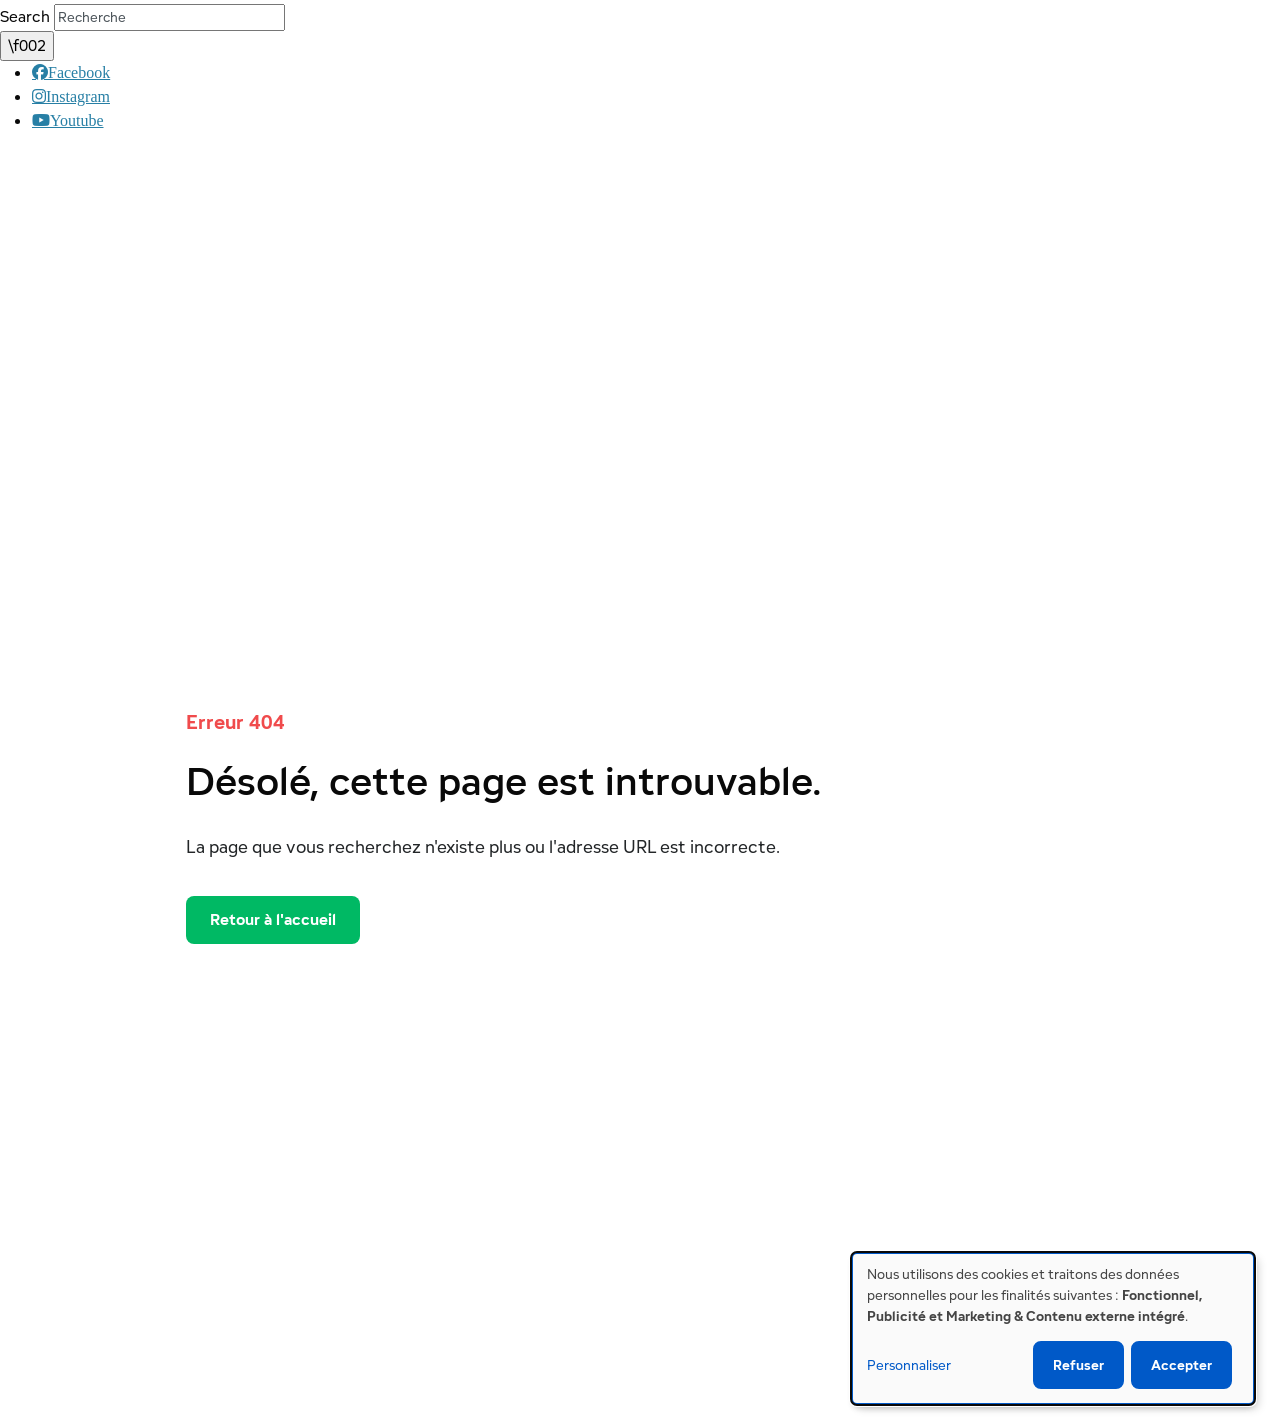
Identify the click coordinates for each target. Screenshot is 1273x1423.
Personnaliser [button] (909, 1365)
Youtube (51, 120)
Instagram (49, 96)
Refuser (1078, 1365)
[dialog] (1053, 1328)
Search (25, 16)
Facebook (50, 72)
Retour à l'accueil (273, 919)
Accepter (1181, 1365)
